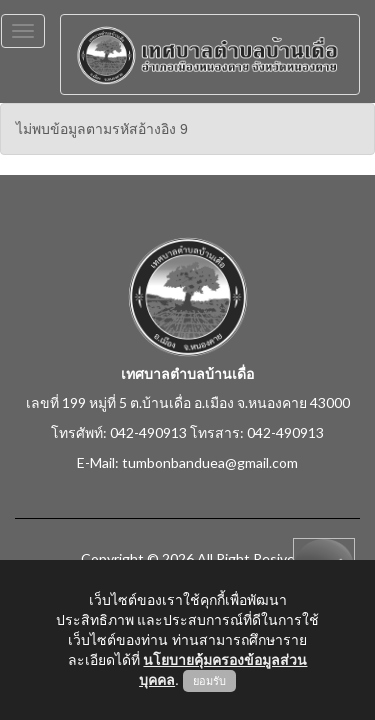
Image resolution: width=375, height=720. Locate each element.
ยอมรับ (209, 681)
